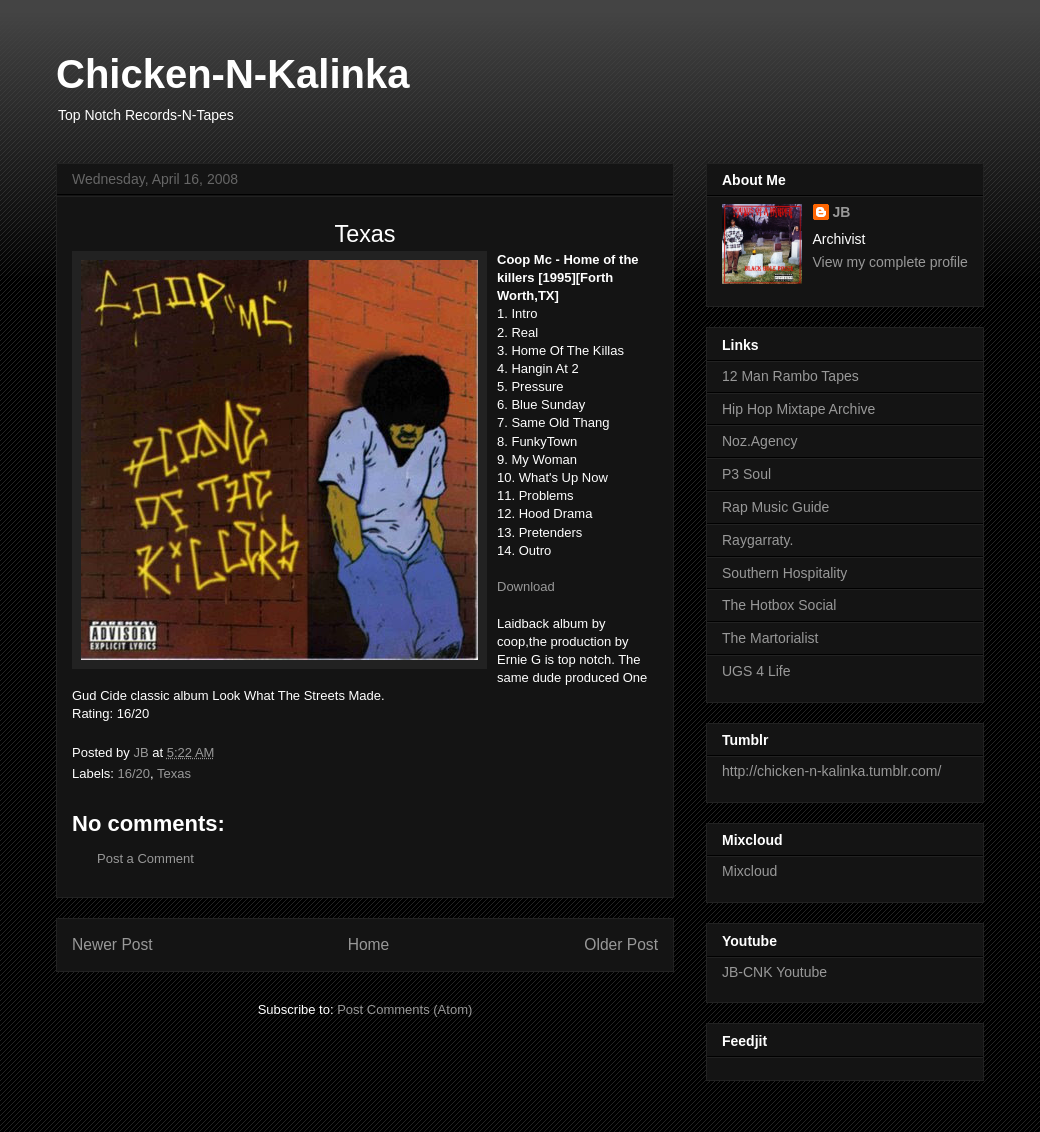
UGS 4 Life (756, 671)
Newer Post (112, 944)
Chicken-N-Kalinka (232, 74)
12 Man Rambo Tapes (790, 376)
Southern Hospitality (784, 573)
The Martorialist (770, 638)
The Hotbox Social (779, 605)
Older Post (621, 944)
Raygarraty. (757, 540)
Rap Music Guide (775, 507)
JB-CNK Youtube (774, 972)
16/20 (134, 773)
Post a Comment (145, 858)
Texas (174, 773)
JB (842, 212)
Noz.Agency (759, 441)
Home (369, 944)
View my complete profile (890, 262)
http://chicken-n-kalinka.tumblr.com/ (831, 771)
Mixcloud (749, 871)
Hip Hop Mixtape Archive (798, 409)
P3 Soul (746, 474)
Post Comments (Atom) (404, 1009)
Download (526, 586)
